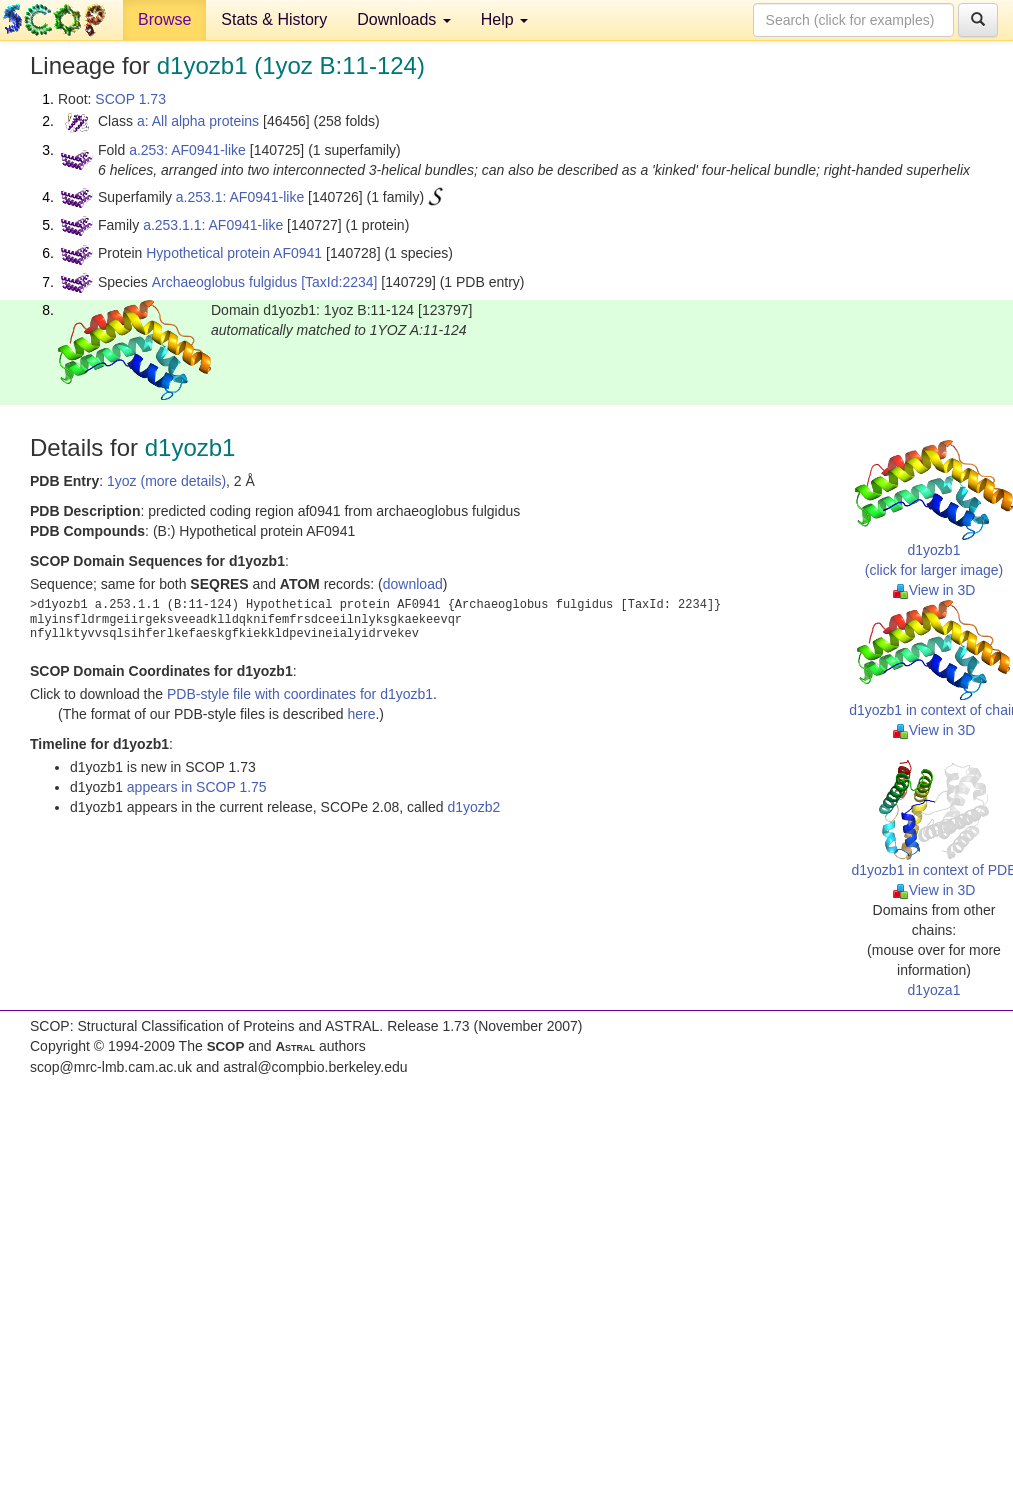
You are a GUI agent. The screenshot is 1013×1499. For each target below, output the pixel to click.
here (361, 714)
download (413, 584)
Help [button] (504, 19)
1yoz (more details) (166, 481)
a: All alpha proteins (198, 121)
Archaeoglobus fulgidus (225, 282)
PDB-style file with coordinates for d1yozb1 (300, 694)
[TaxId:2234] (339, 282)
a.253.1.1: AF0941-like (213, 225)
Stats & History (274, 19)
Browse (164, 19)
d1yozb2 (473, 807)
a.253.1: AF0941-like (240, 197)
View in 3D (934, 590)
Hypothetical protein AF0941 (234, 253)
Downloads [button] (404, 19)
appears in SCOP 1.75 (197, 787)
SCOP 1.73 (130, 99)
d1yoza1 (934, 990)
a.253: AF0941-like (187, 150)
